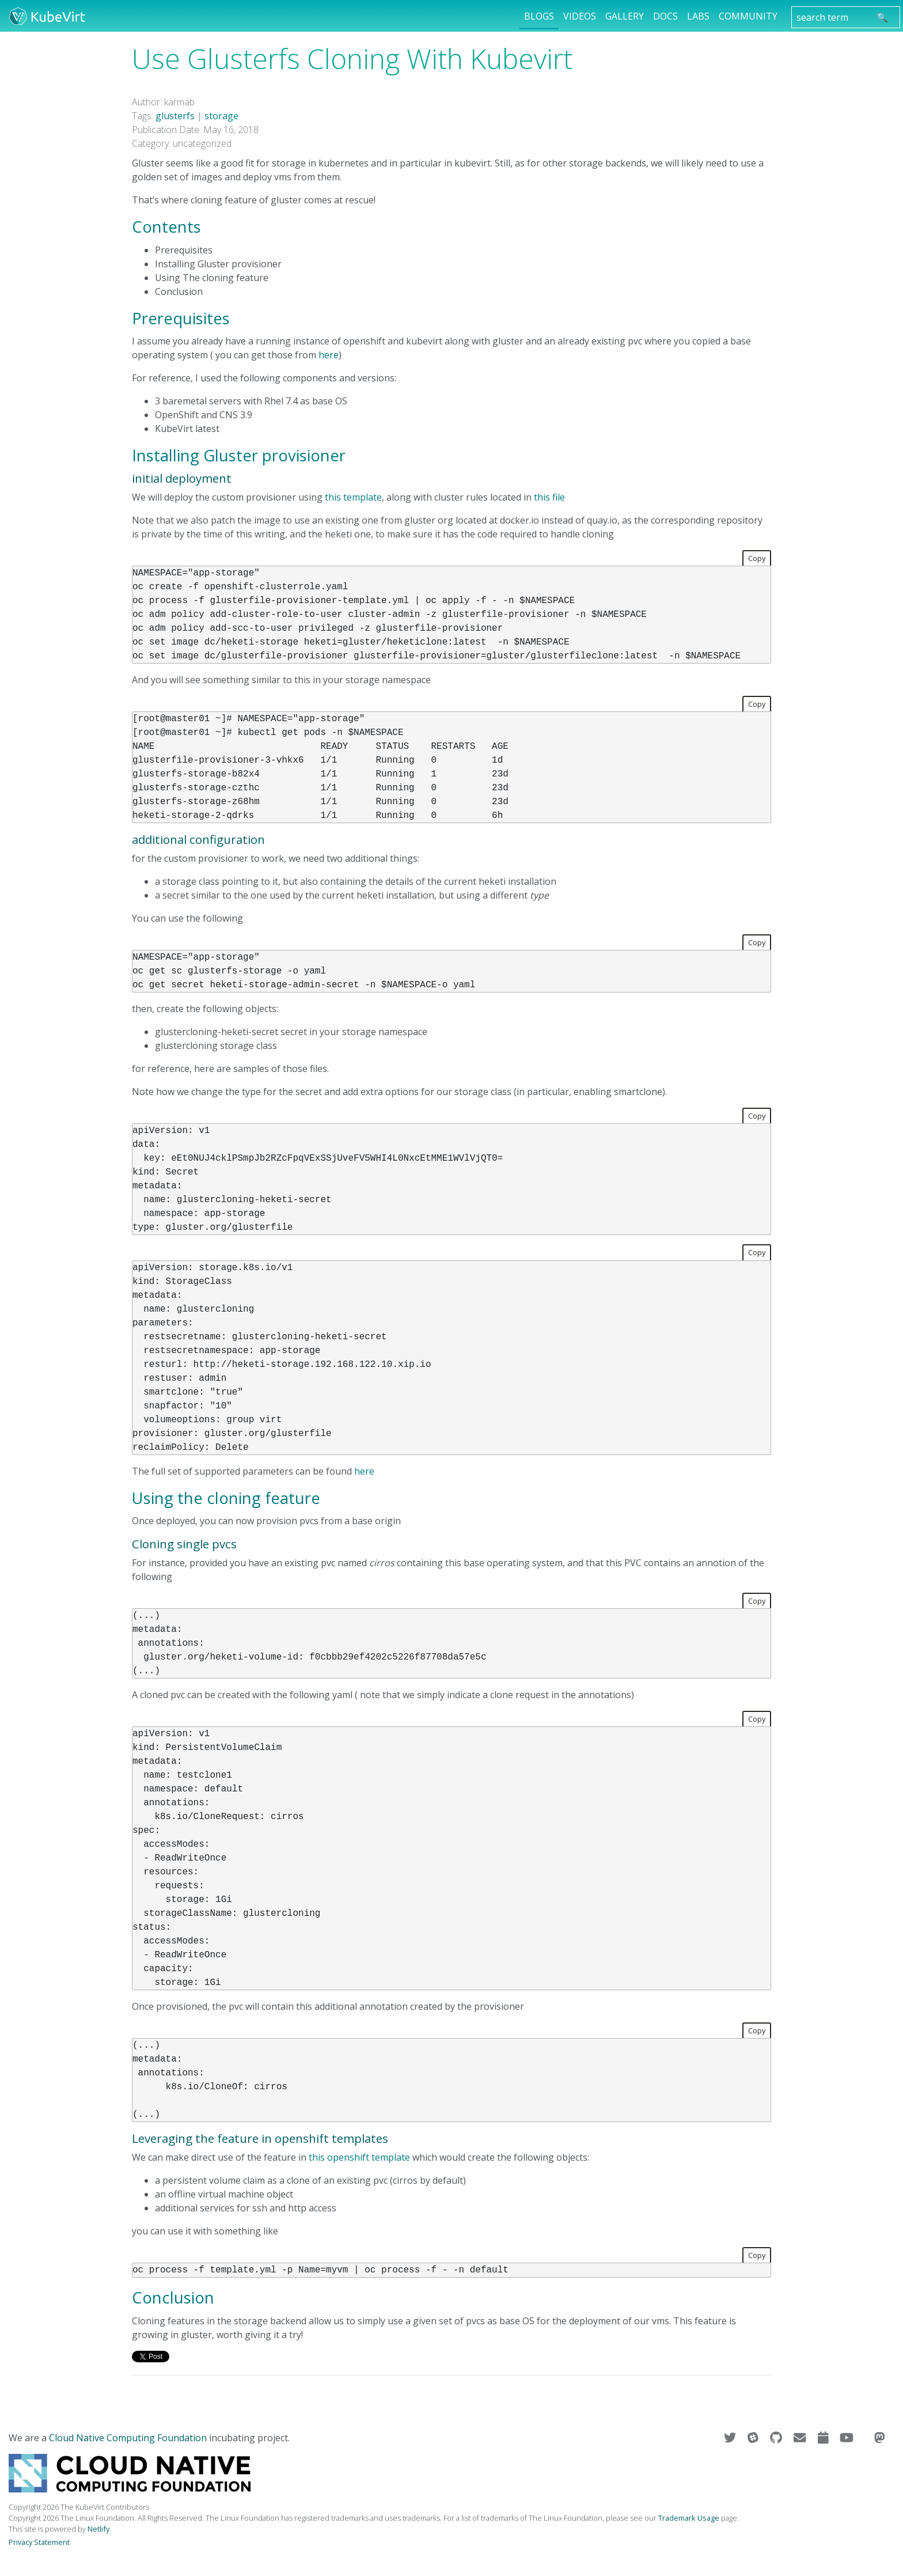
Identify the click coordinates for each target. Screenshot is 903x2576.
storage (221, 115)
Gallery (624, 16)
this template (353, 497)
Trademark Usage (688, 2518)
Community (748, 16)
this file (549, 497)
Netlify (98, 2529)
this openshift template (359, 2157)
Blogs (539, 16)
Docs (665, 16)
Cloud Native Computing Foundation (128, 2437)
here (328, 354)
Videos (579, 16)
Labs (698, 16)
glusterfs (175, 115)
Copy (756, 558)
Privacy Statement (39, 2542)
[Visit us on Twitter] (731, 2437)
